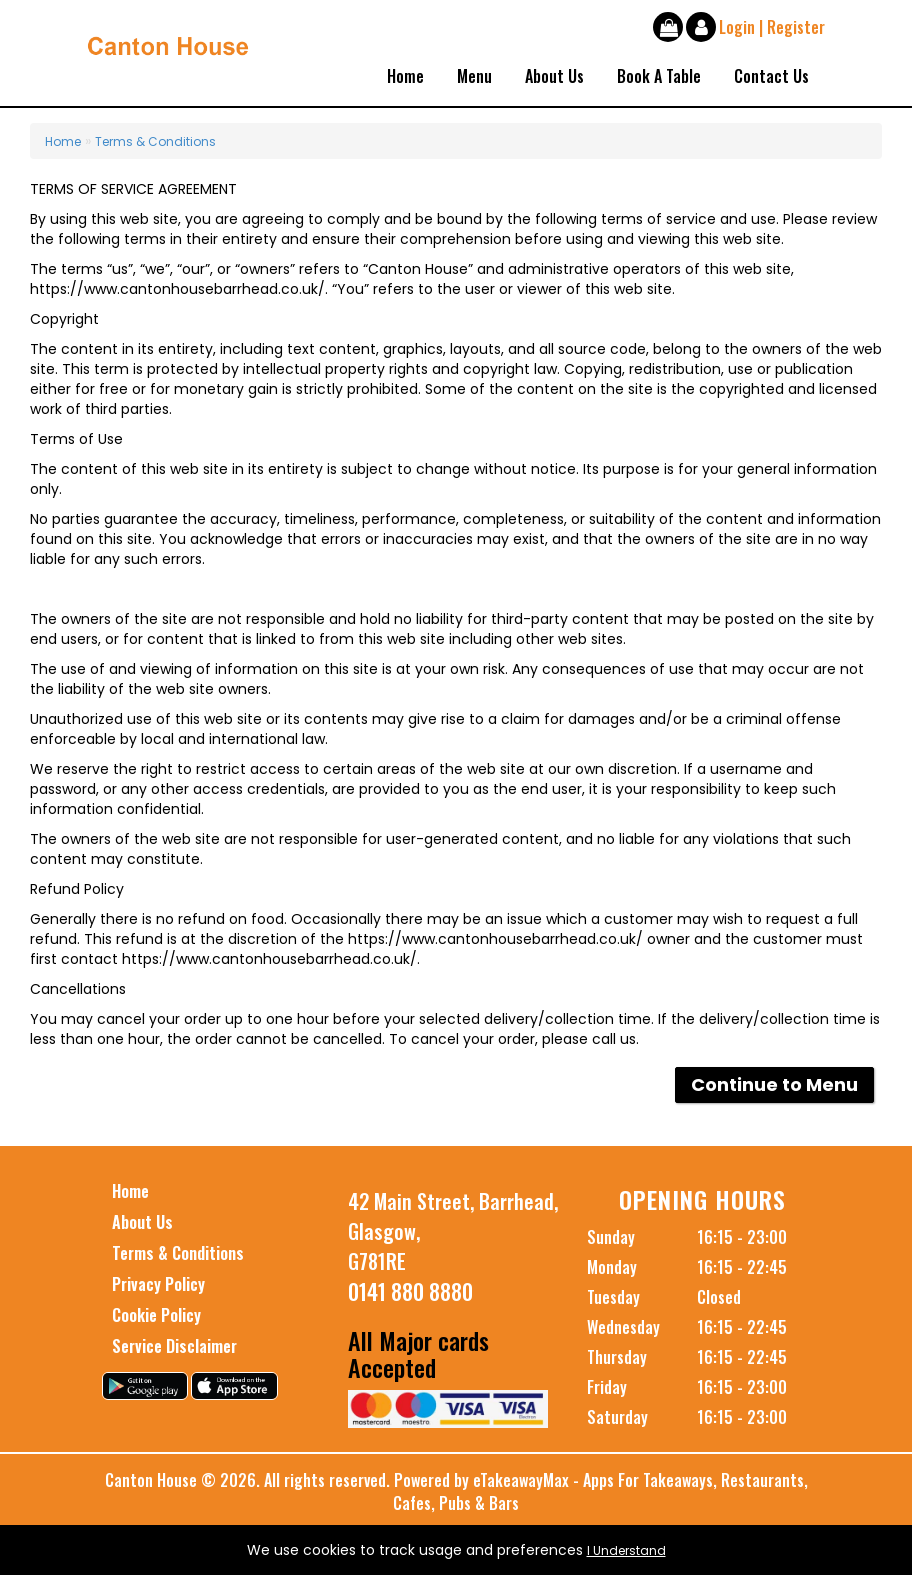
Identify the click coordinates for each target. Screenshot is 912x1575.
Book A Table (659, 76)
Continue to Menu (774, 1084)
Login (737, 27)
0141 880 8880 (410, 1291)
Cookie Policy (156, 1315)
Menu (474, 76)
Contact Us (771, 76)
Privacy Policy (158, 1284)
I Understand (626, 1550)
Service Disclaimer (174, 1346)
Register (796, 27)
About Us (554, 76)
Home (405, 76)
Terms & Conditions (155, 141)
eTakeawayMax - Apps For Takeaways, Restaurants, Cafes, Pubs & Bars (600, 1491)
